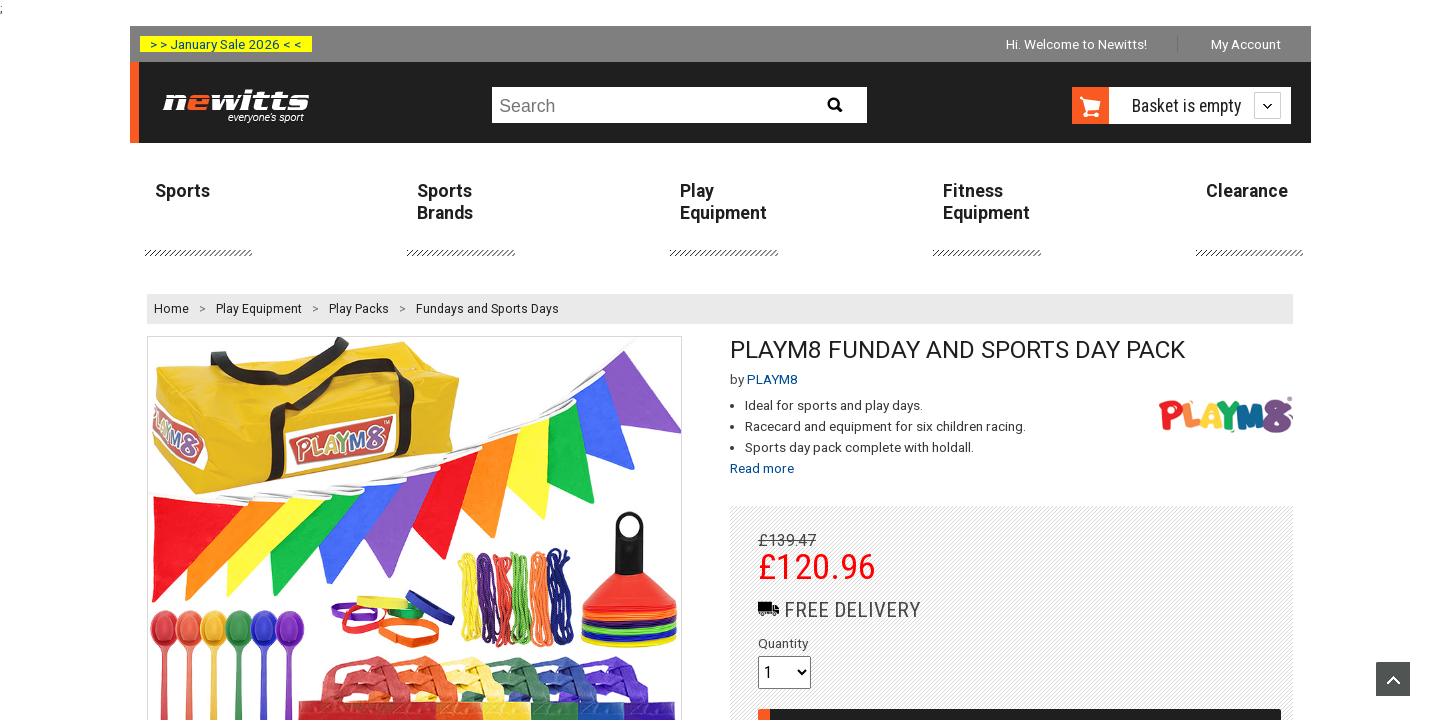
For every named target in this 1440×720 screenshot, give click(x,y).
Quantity (783, 643)
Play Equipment (723, 201)
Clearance (1247, 191)
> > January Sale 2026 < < (226, 44)
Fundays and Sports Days (487, 309)
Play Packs (359, 309)
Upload (1393, 679)
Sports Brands (445, 201)
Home (171, 309)
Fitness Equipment (986, 201)
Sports (182, 191)
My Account (1246, 44)
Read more (762, 468)
